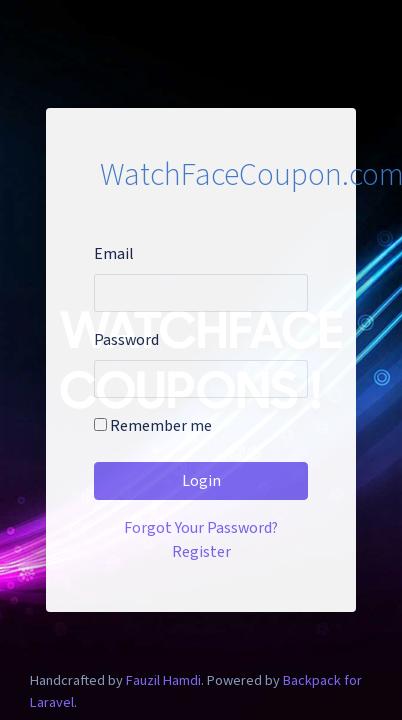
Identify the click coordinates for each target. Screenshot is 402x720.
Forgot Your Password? (201, 528)
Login (201, 481)
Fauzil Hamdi (163, 680)
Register (201, 552)
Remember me (153, 426)
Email (114, 254)
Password (126, 340)
